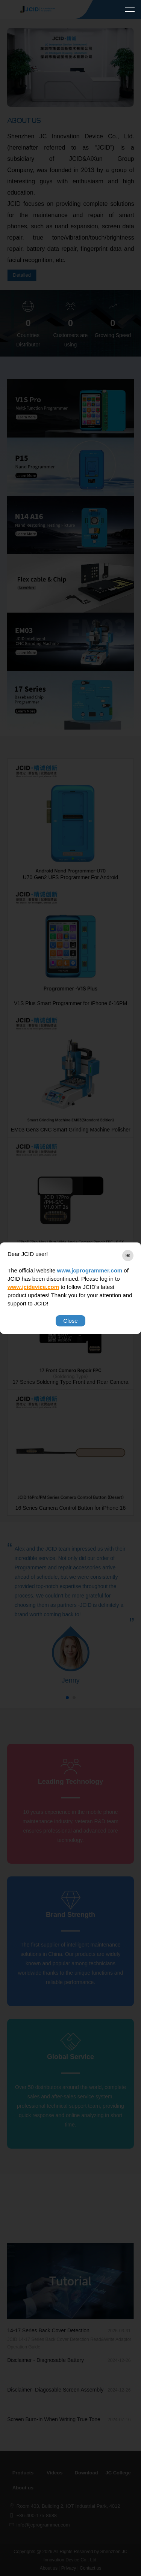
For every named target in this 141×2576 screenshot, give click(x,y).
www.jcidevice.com (33, 1287)
